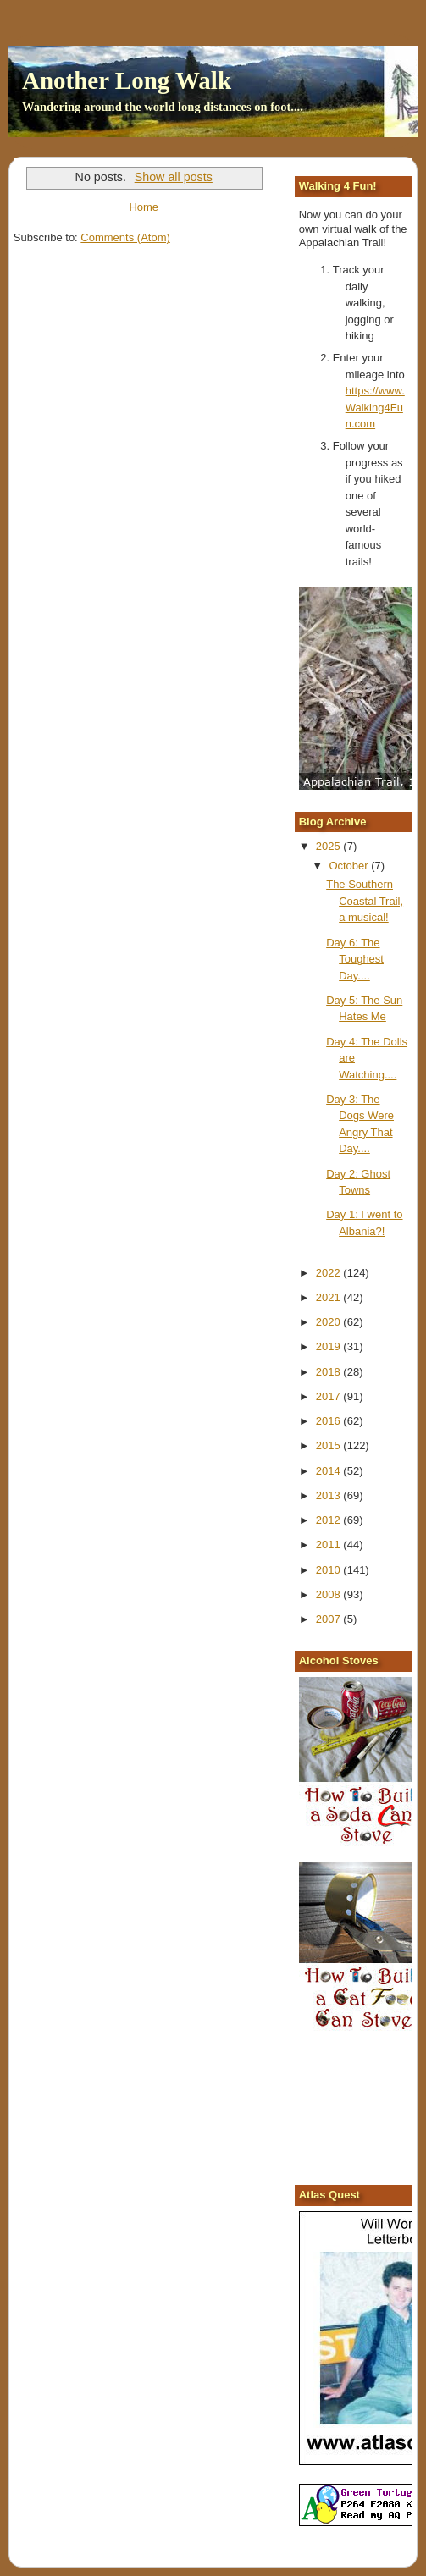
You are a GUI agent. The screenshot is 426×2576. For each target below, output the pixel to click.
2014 (330, 1471)
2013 (330, 1495)
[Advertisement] (362, 2110)
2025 (330, 846)
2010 (330, 1570)
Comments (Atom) (124, 237)
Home (143, 207)
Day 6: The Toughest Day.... (355, 959)
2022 (330, 1272)
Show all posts (174, 177)
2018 (330, 1371)
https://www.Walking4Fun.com (375, 407)
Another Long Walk (126, 80)
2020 (330, 1322)
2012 (330, 1520)
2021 (330, 1297)
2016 (330, 1421)
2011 (330, 1544)
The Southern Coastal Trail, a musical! (364, 901)
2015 (330, 1445)
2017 (330, 1396)
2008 (330, 1594)
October (350, 865)
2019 (330, 1346)
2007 (330, 1619)
